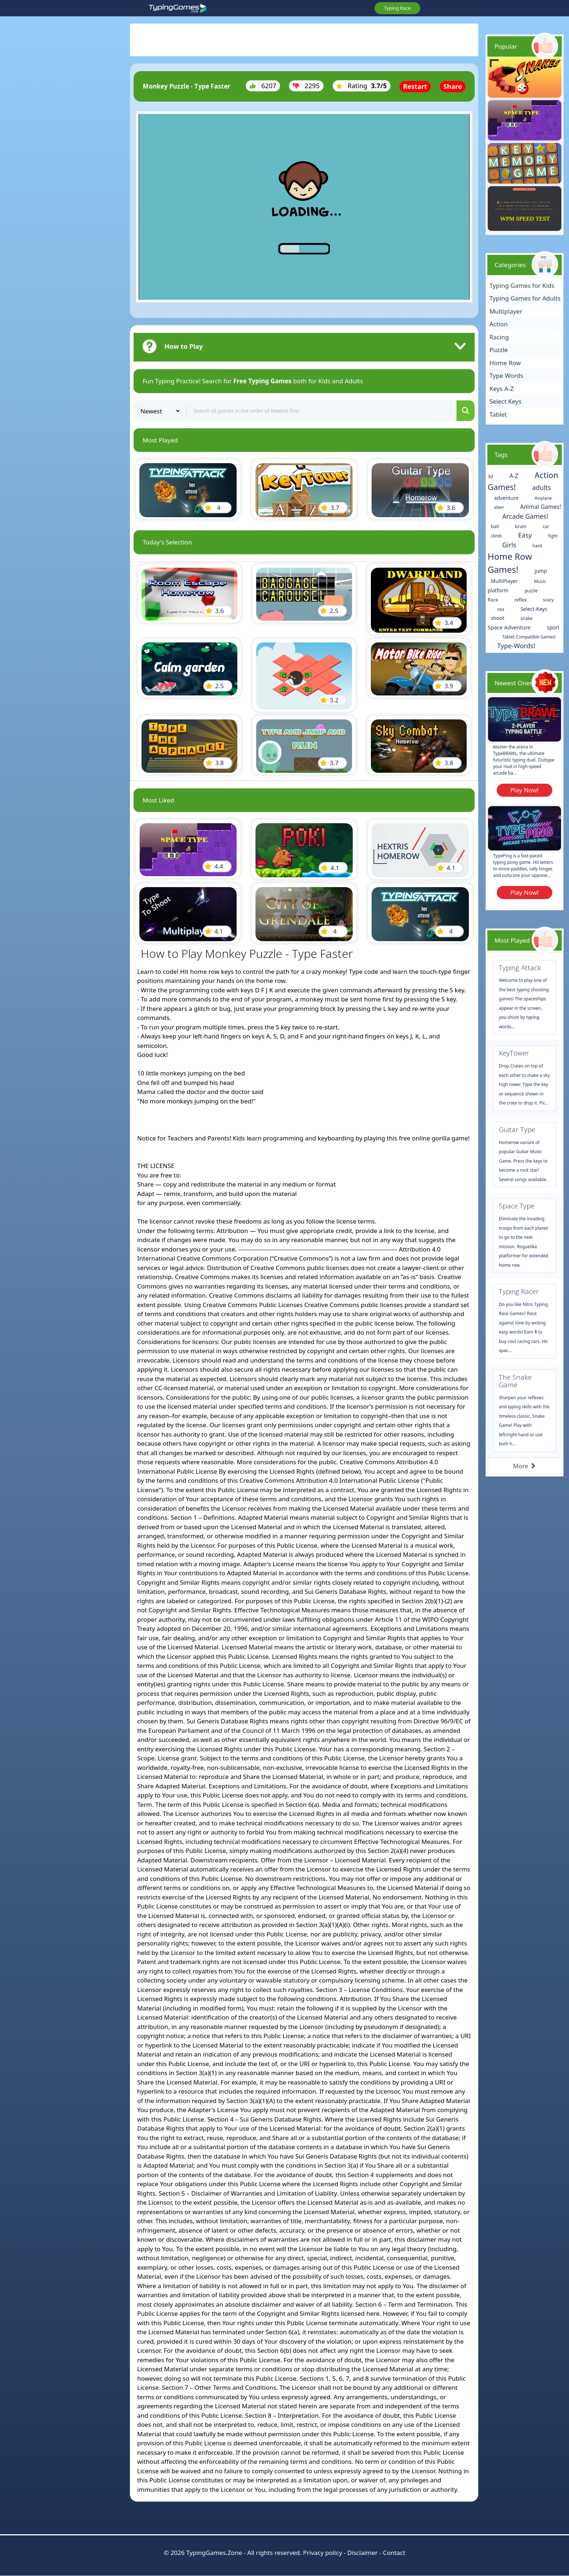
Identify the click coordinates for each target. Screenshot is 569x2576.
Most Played (512, 940)
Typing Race (397, 8)
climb (496, 536)
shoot (497, 618)
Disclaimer (362, 2552)
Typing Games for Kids (522, 285)
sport (553, 627)
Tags (501, 455)
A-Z (514, 476)
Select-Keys (533, 608)
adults (541, 487)
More (524, 1466)
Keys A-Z (502, 388)
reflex (520, 599)
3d (490, 476)
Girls (509, 544)
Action (499, 324)
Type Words (506, 375)
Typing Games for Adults (525, 298)
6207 (263, 85)
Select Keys (505, 401)
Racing (499, 337)
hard (537, 546)
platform (498, 590)
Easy (525, 535)
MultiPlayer (504, 580)
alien (499, 507)
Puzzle (499, 350)
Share (452, 86)
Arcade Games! (525, 516)
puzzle (531, 591)
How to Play (183, 346)
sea (500, 609)
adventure (506, 497)
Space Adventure (509, 627)
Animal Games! (540, 507)
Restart (415, 86)
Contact (394, 2552)
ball (495, 526)
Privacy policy (322, 2552)
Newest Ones (514, 683)
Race (493, 599)
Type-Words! (516, 645)
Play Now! (524, 790)
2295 (306, 85)
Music (540, 581)
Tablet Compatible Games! (529, 637)
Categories (510, 265)
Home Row (505, 363)
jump (541, 570)
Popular (506, 46)
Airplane (543, 498)
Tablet (498, 414)
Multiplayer (506, 311)
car (546, 526)
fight (552, 536)
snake (527, 618)
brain (521, 526)
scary (548, 600)
